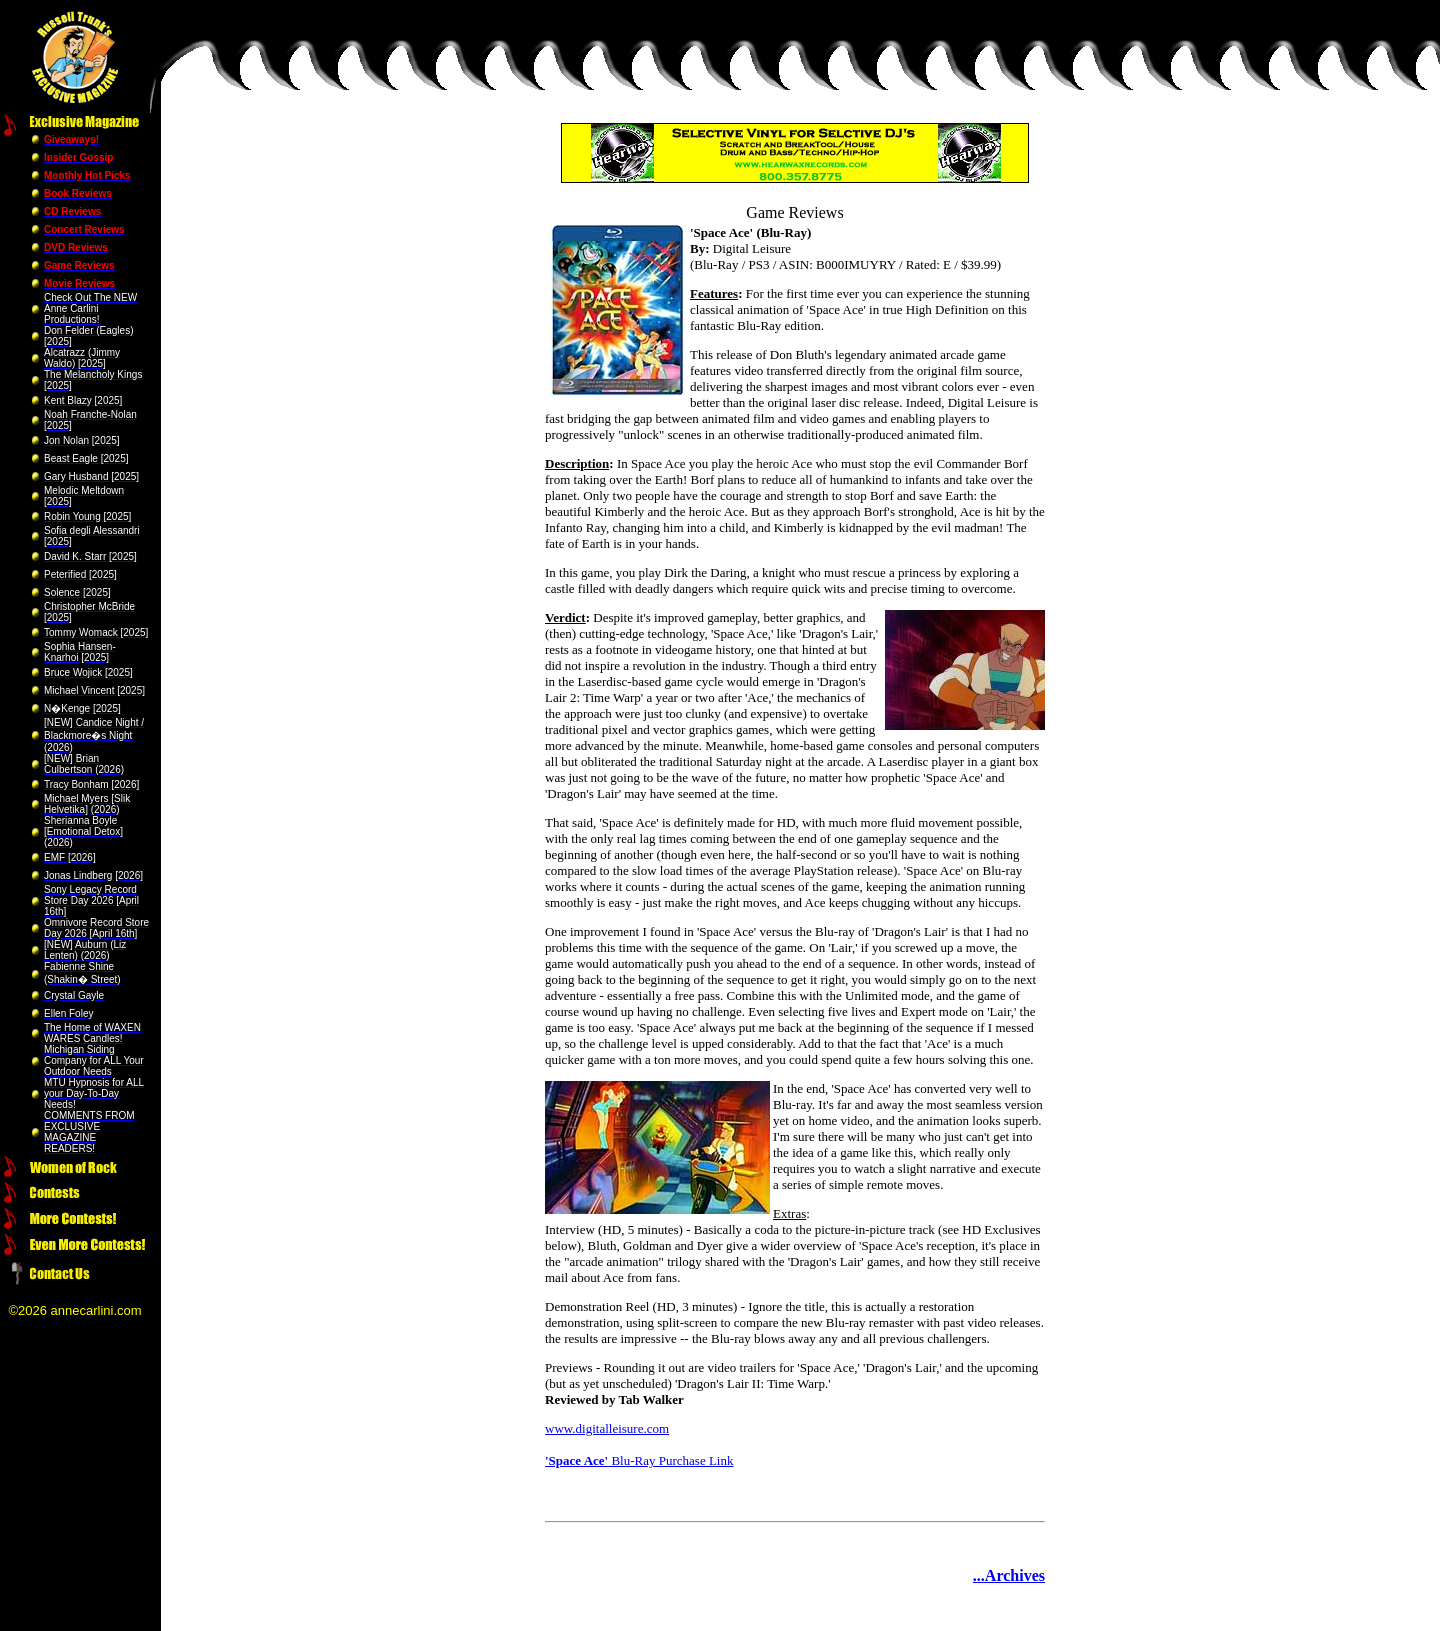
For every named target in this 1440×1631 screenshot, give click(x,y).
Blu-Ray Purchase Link (639, 1460)
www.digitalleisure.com (607, 1428)
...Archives (1009, 1575)
